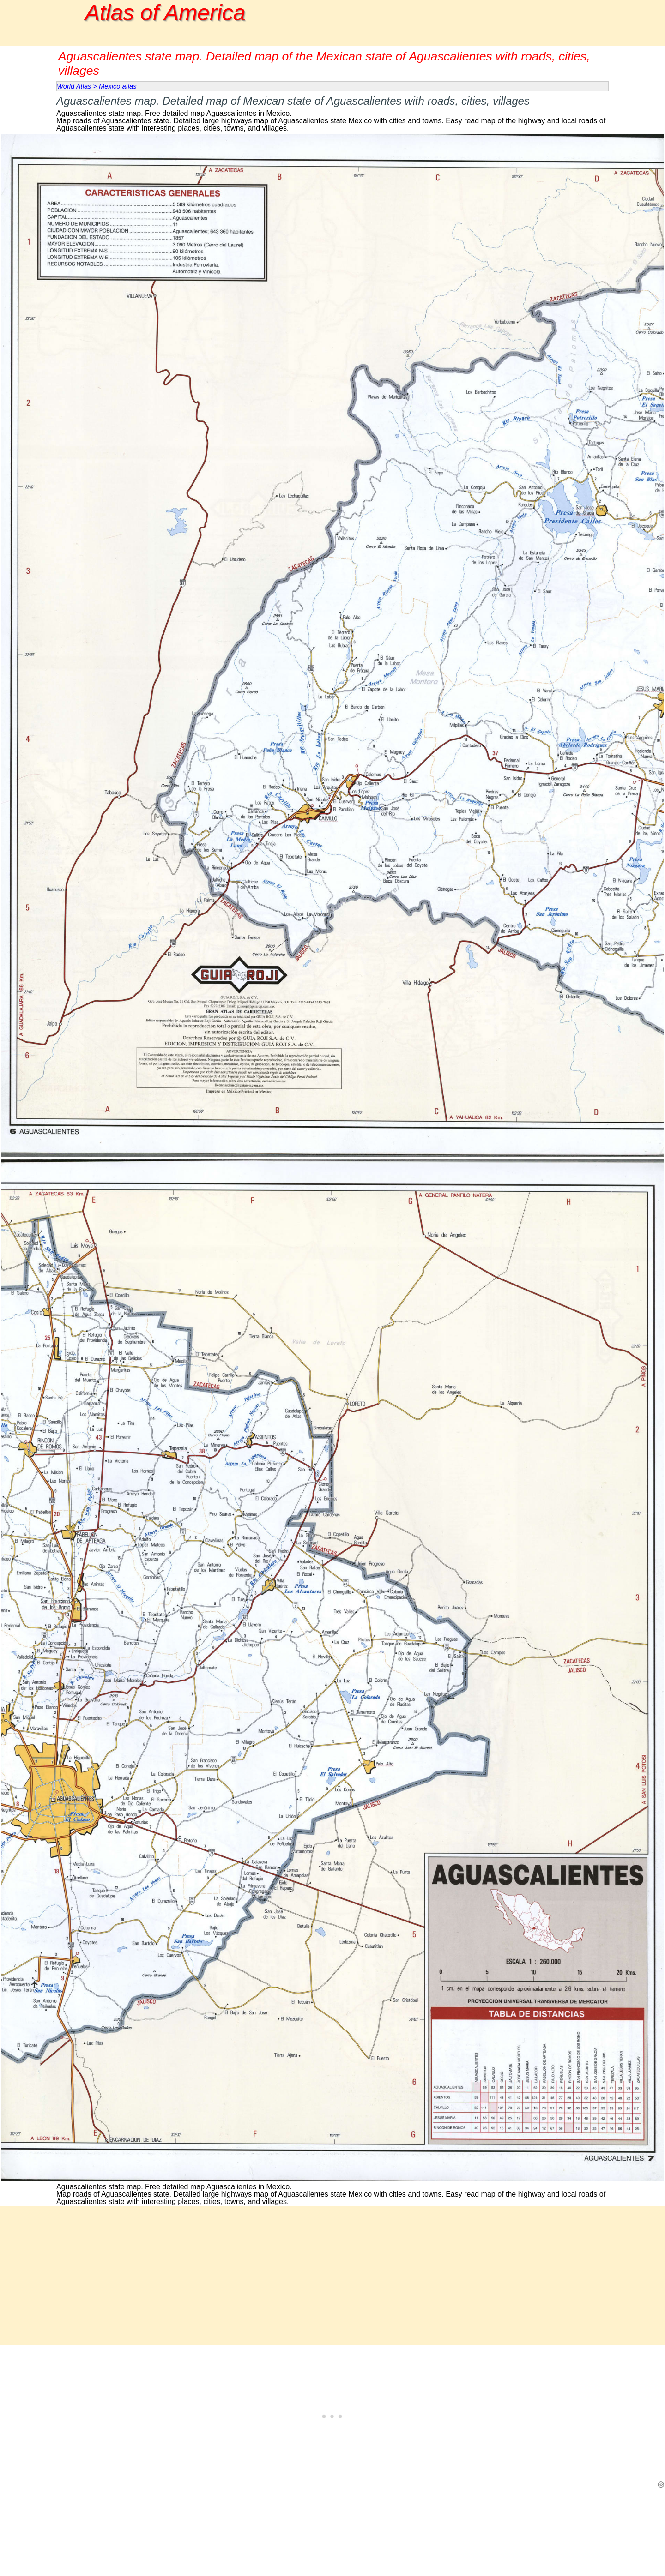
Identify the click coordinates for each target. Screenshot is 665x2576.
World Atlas (74, 86)
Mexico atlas (117, 86)
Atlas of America (165, 12)
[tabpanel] (332, 112)
